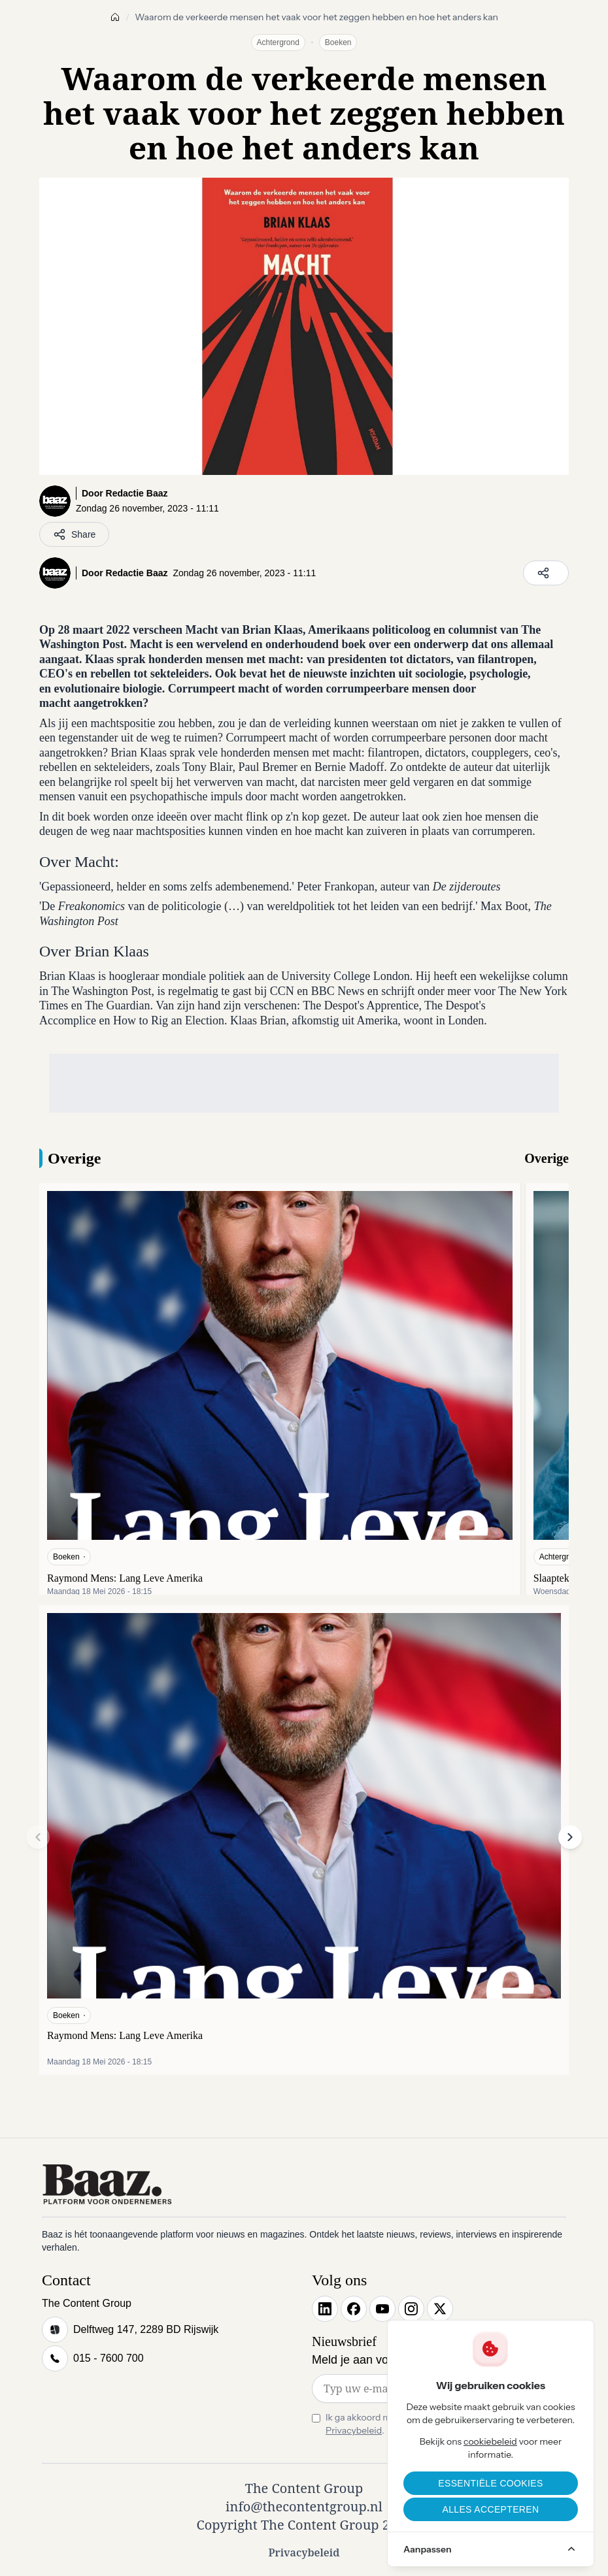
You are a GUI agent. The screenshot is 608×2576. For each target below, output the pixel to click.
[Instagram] (411, 2309)
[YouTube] (382, 2309)
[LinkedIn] (325, 2309)
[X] (440, 2309)
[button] (570, 1837)
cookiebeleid (490, 2441)
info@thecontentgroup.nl (304, 2506)
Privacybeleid (354, 2430)
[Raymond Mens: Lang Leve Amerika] (279, 1394)
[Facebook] (354, 2309)
